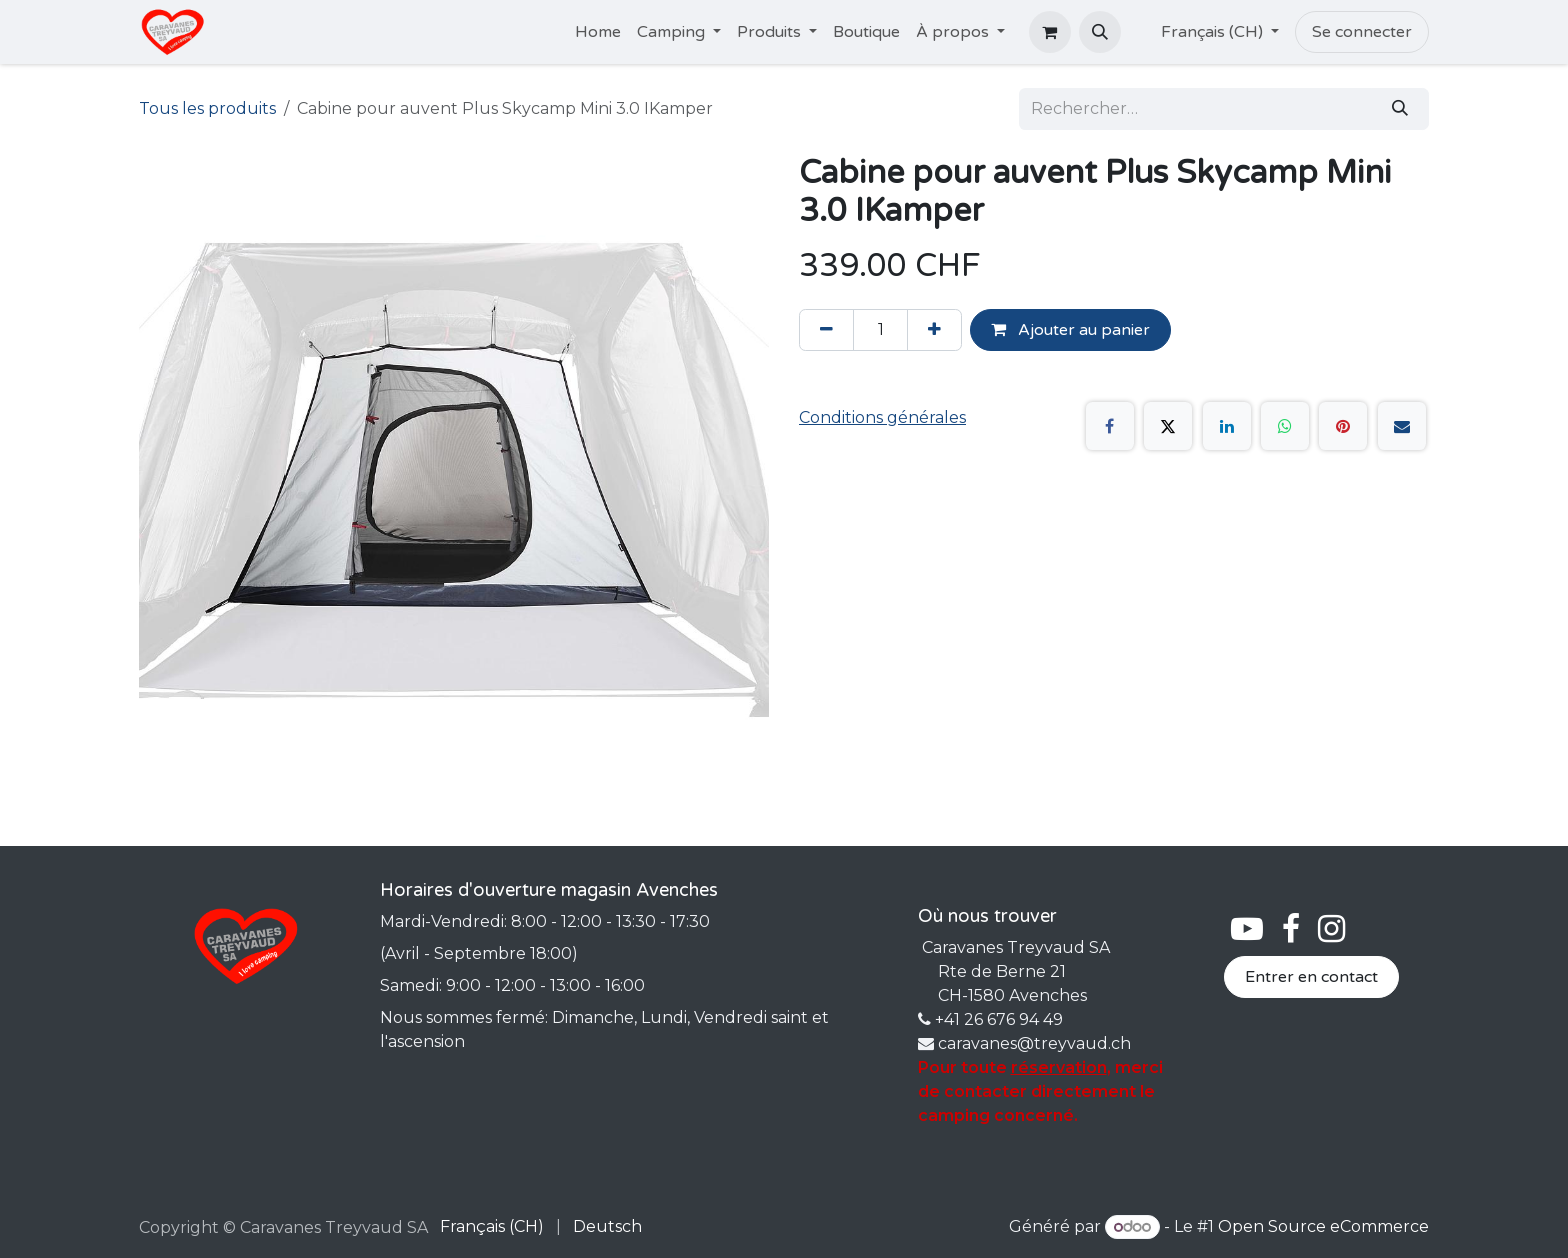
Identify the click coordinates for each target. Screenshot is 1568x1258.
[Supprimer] (826, 330)
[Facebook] (1110, 426)
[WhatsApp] (1285, 426)
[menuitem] (598, 32)
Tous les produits (207, 108)
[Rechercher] (1400, 109)
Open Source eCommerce (1323, 1226)
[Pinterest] (1343, 426)
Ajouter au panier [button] (1070, 330)
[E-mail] (1402, 426)
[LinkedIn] (1227, 426)
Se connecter (1362, 32)
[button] (1100, 32)
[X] (1168, 426)
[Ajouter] (934, 330)
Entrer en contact (1311, 977)
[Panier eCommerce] (1050, 32)
